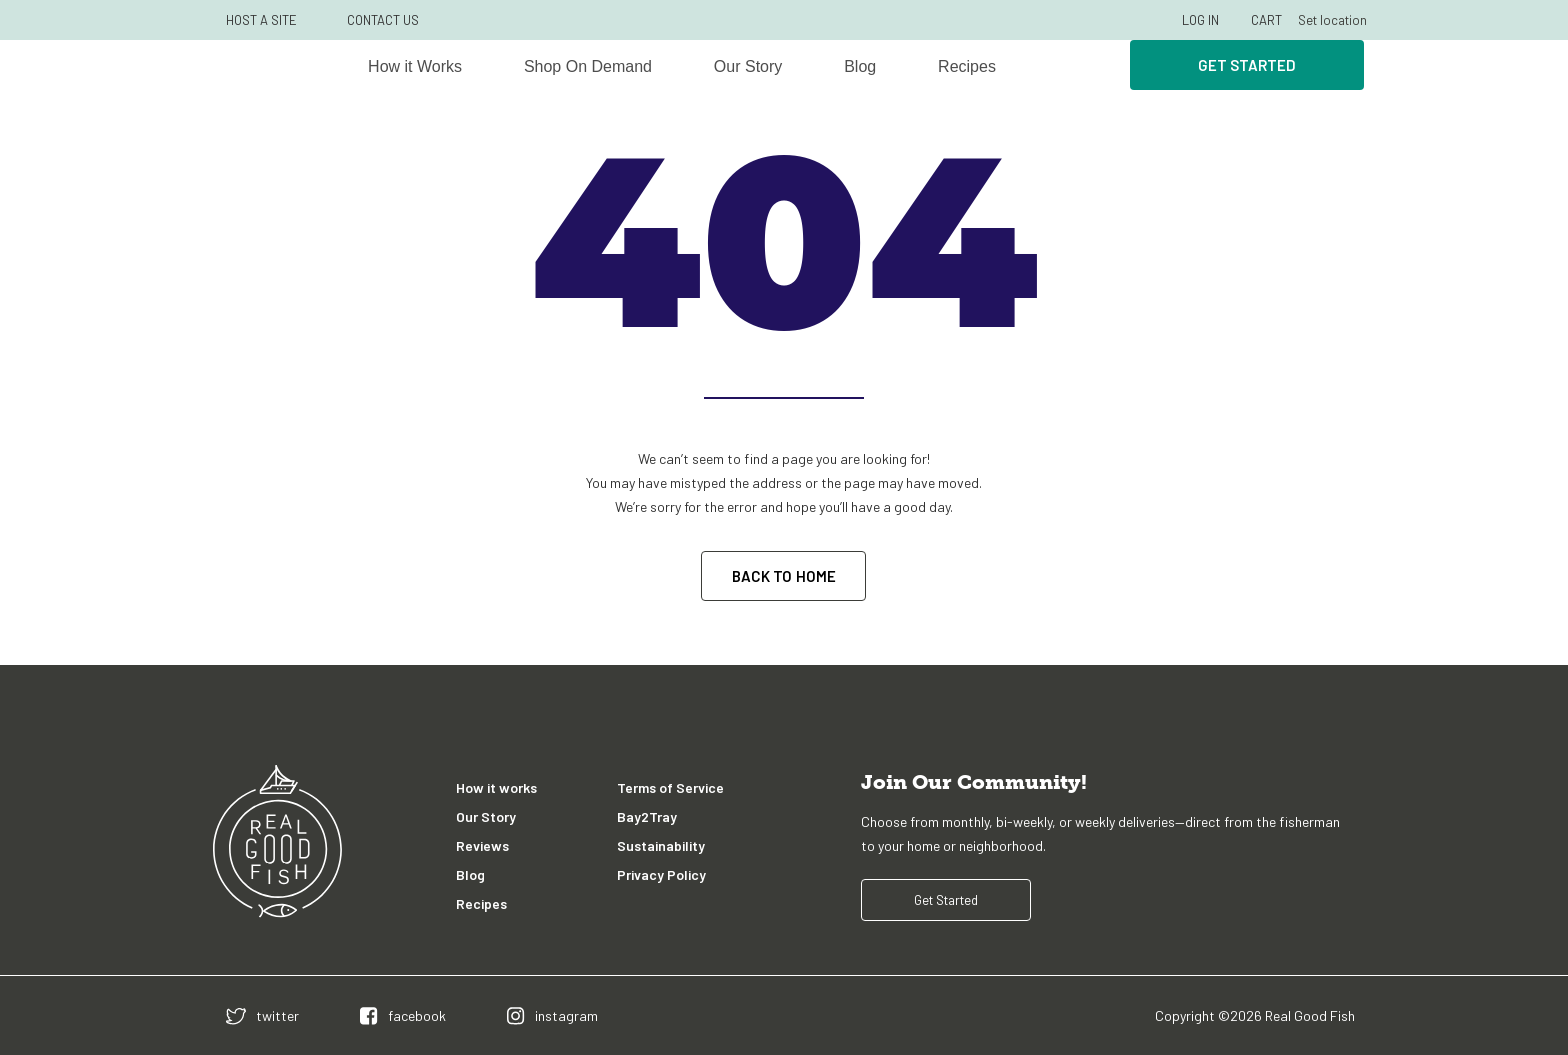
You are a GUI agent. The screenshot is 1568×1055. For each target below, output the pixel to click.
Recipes (967, 66)
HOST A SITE (261, 20)
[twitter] (262, 1015)
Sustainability (661, 845)
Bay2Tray (647, 816)
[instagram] (552, 1015)
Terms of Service (670, 787)
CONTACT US (383, 20)
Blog (860, 66)
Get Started (1247, 65)
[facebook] (403, 1015)
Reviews (482, 845)
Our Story (748, 66)
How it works (496, 787)
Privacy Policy (661, 874)
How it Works (415, 66)
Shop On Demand (588, 66)
